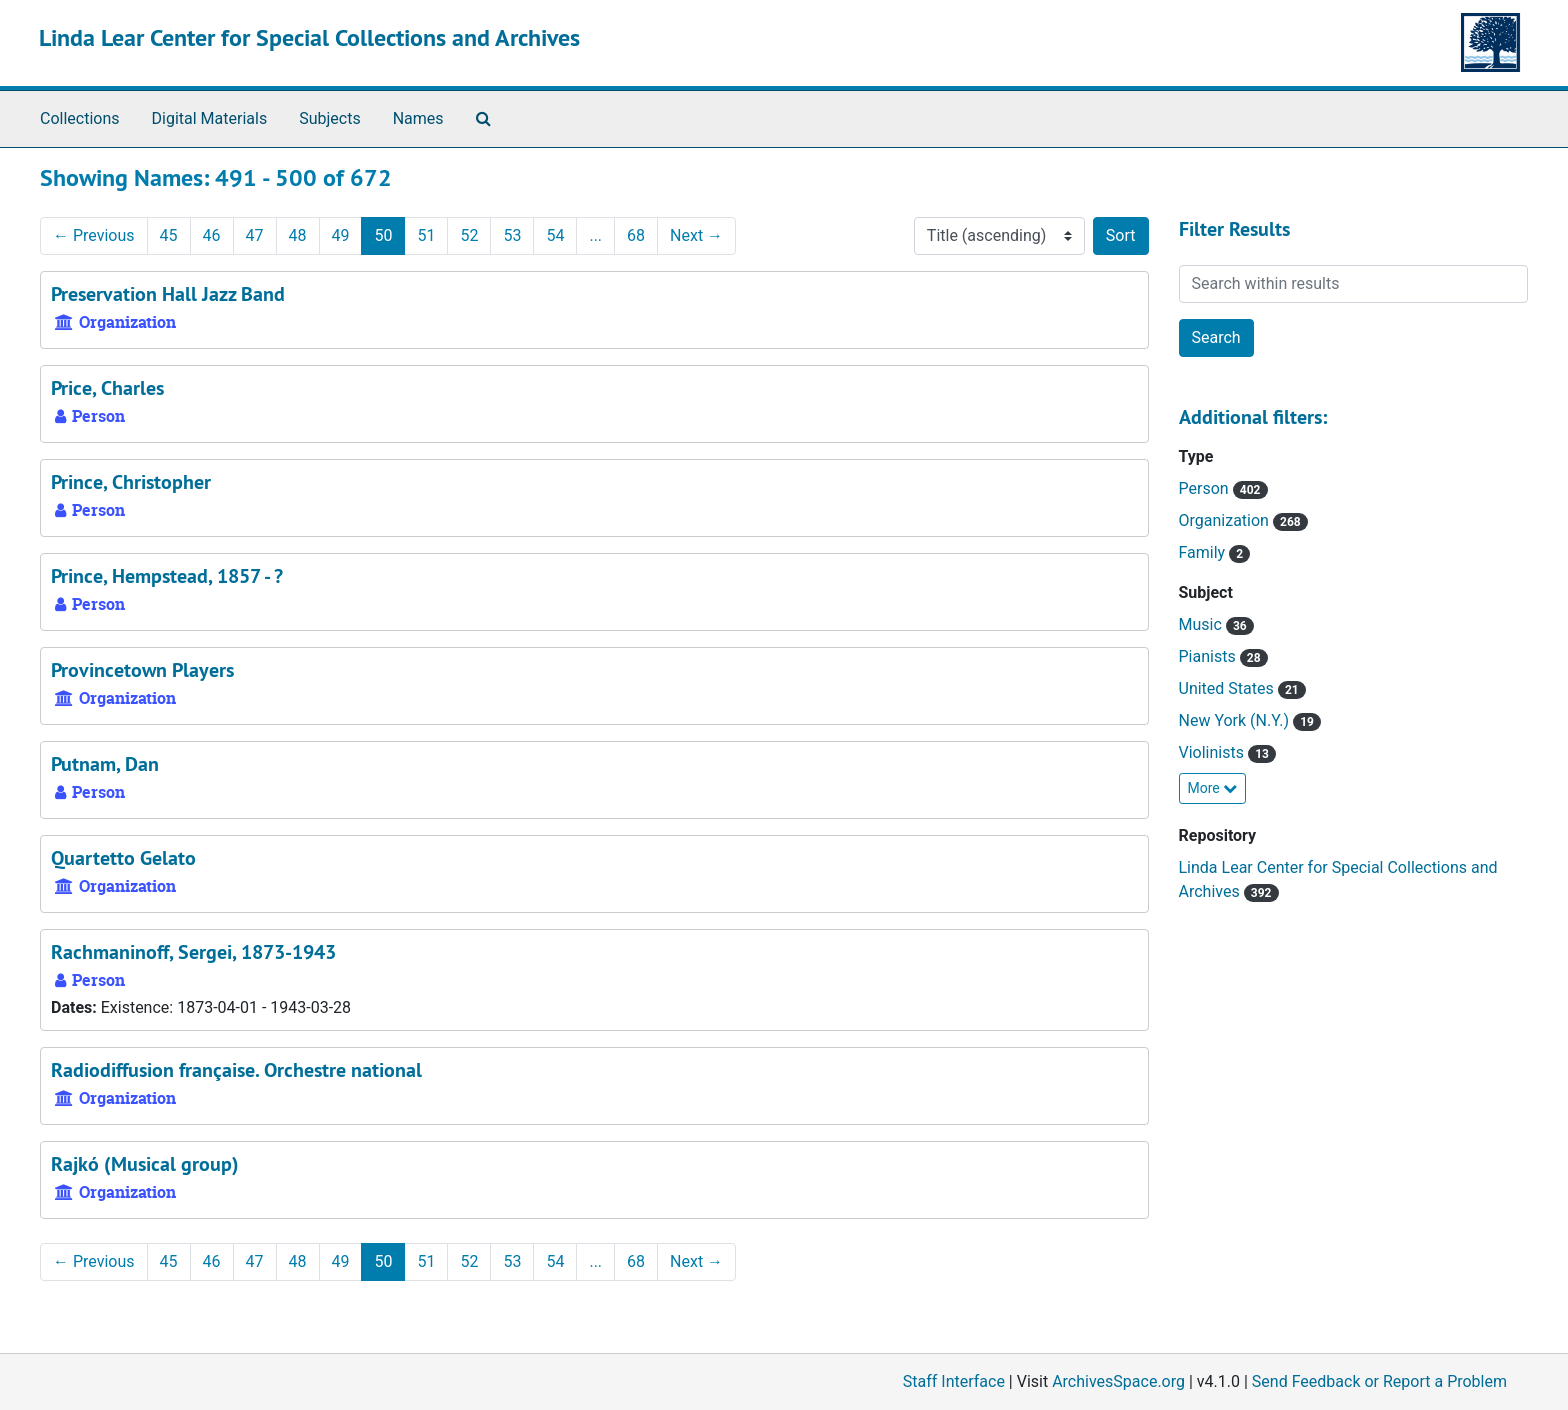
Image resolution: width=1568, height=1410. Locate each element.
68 (636, 235)
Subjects (329, 118)
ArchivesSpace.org (1118, 1381)
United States (1228, 688)
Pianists (1209, 656)
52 (469, 235)
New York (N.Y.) (1236, 720)
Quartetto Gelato (123, 858)
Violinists (1213, 752)
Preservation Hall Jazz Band (168, 294)
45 (169, 235)
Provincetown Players (142, 670)
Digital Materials (210, 118)
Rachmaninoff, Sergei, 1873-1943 (193, 952)
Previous (94, 235)
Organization (1226, 520)
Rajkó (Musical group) (145, 1164)
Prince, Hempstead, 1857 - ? (167, 576)
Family (1204, 552)
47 (255, 235)
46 (212, 235)
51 (426, 235)
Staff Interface (954, 1381)
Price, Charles (107, 388)
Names (418, 118)
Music (1202, 624)
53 (512, 235)
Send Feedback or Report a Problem (1379, 1381)
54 (555, 235)
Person (1206, 488)
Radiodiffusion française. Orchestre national (236, 1070)
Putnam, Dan (105, 764)
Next (696, 235)
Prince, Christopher (131, 482)
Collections (80, 118)
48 (298, 235)
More (1213, 788)
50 (383, 235)
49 (341, 235)
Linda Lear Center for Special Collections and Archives (309, 37)
